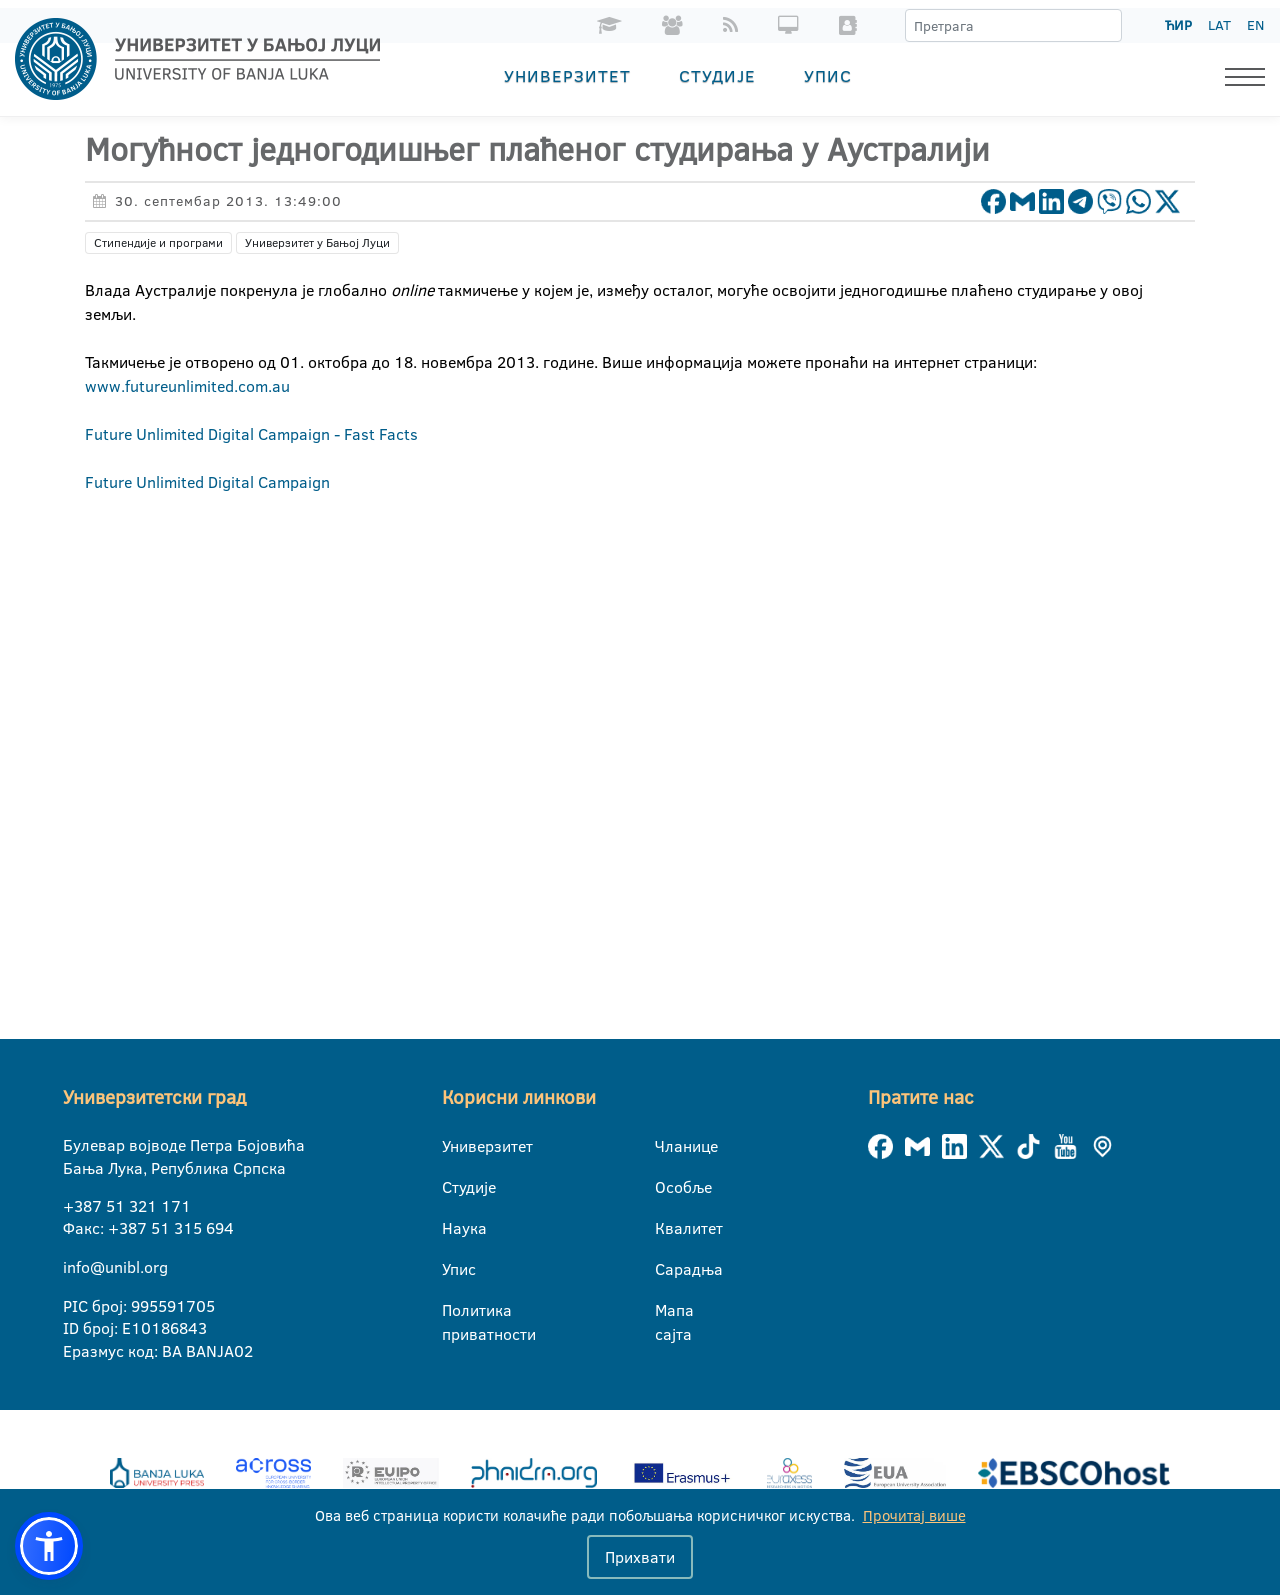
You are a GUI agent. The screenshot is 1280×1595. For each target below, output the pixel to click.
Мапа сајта (667, 1311)
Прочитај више (914, 1515)
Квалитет (667, 1228)
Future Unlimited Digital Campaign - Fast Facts (251, 434)
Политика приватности (454, 1311)
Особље (667, 1187)
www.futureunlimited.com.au (187, 386)
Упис (828, 75)
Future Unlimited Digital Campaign (207, 482)
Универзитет (567, 75)
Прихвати (640, 1557)
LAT (1219, 25)
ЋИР (1178, 25)
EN (1255, 25)
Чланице (667, 1146)
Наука (454, 1228)
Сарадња (667, 1269)
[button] (49, 1546)
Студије (717, 75)
